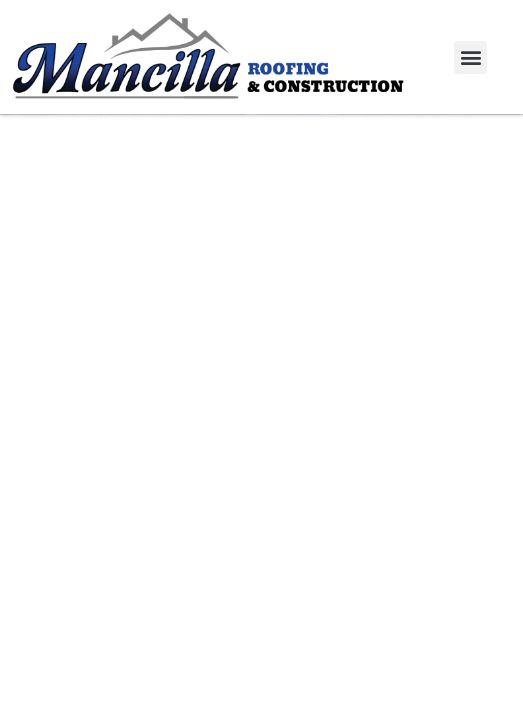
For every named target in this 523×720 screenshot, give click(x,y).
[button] (470, 57)
